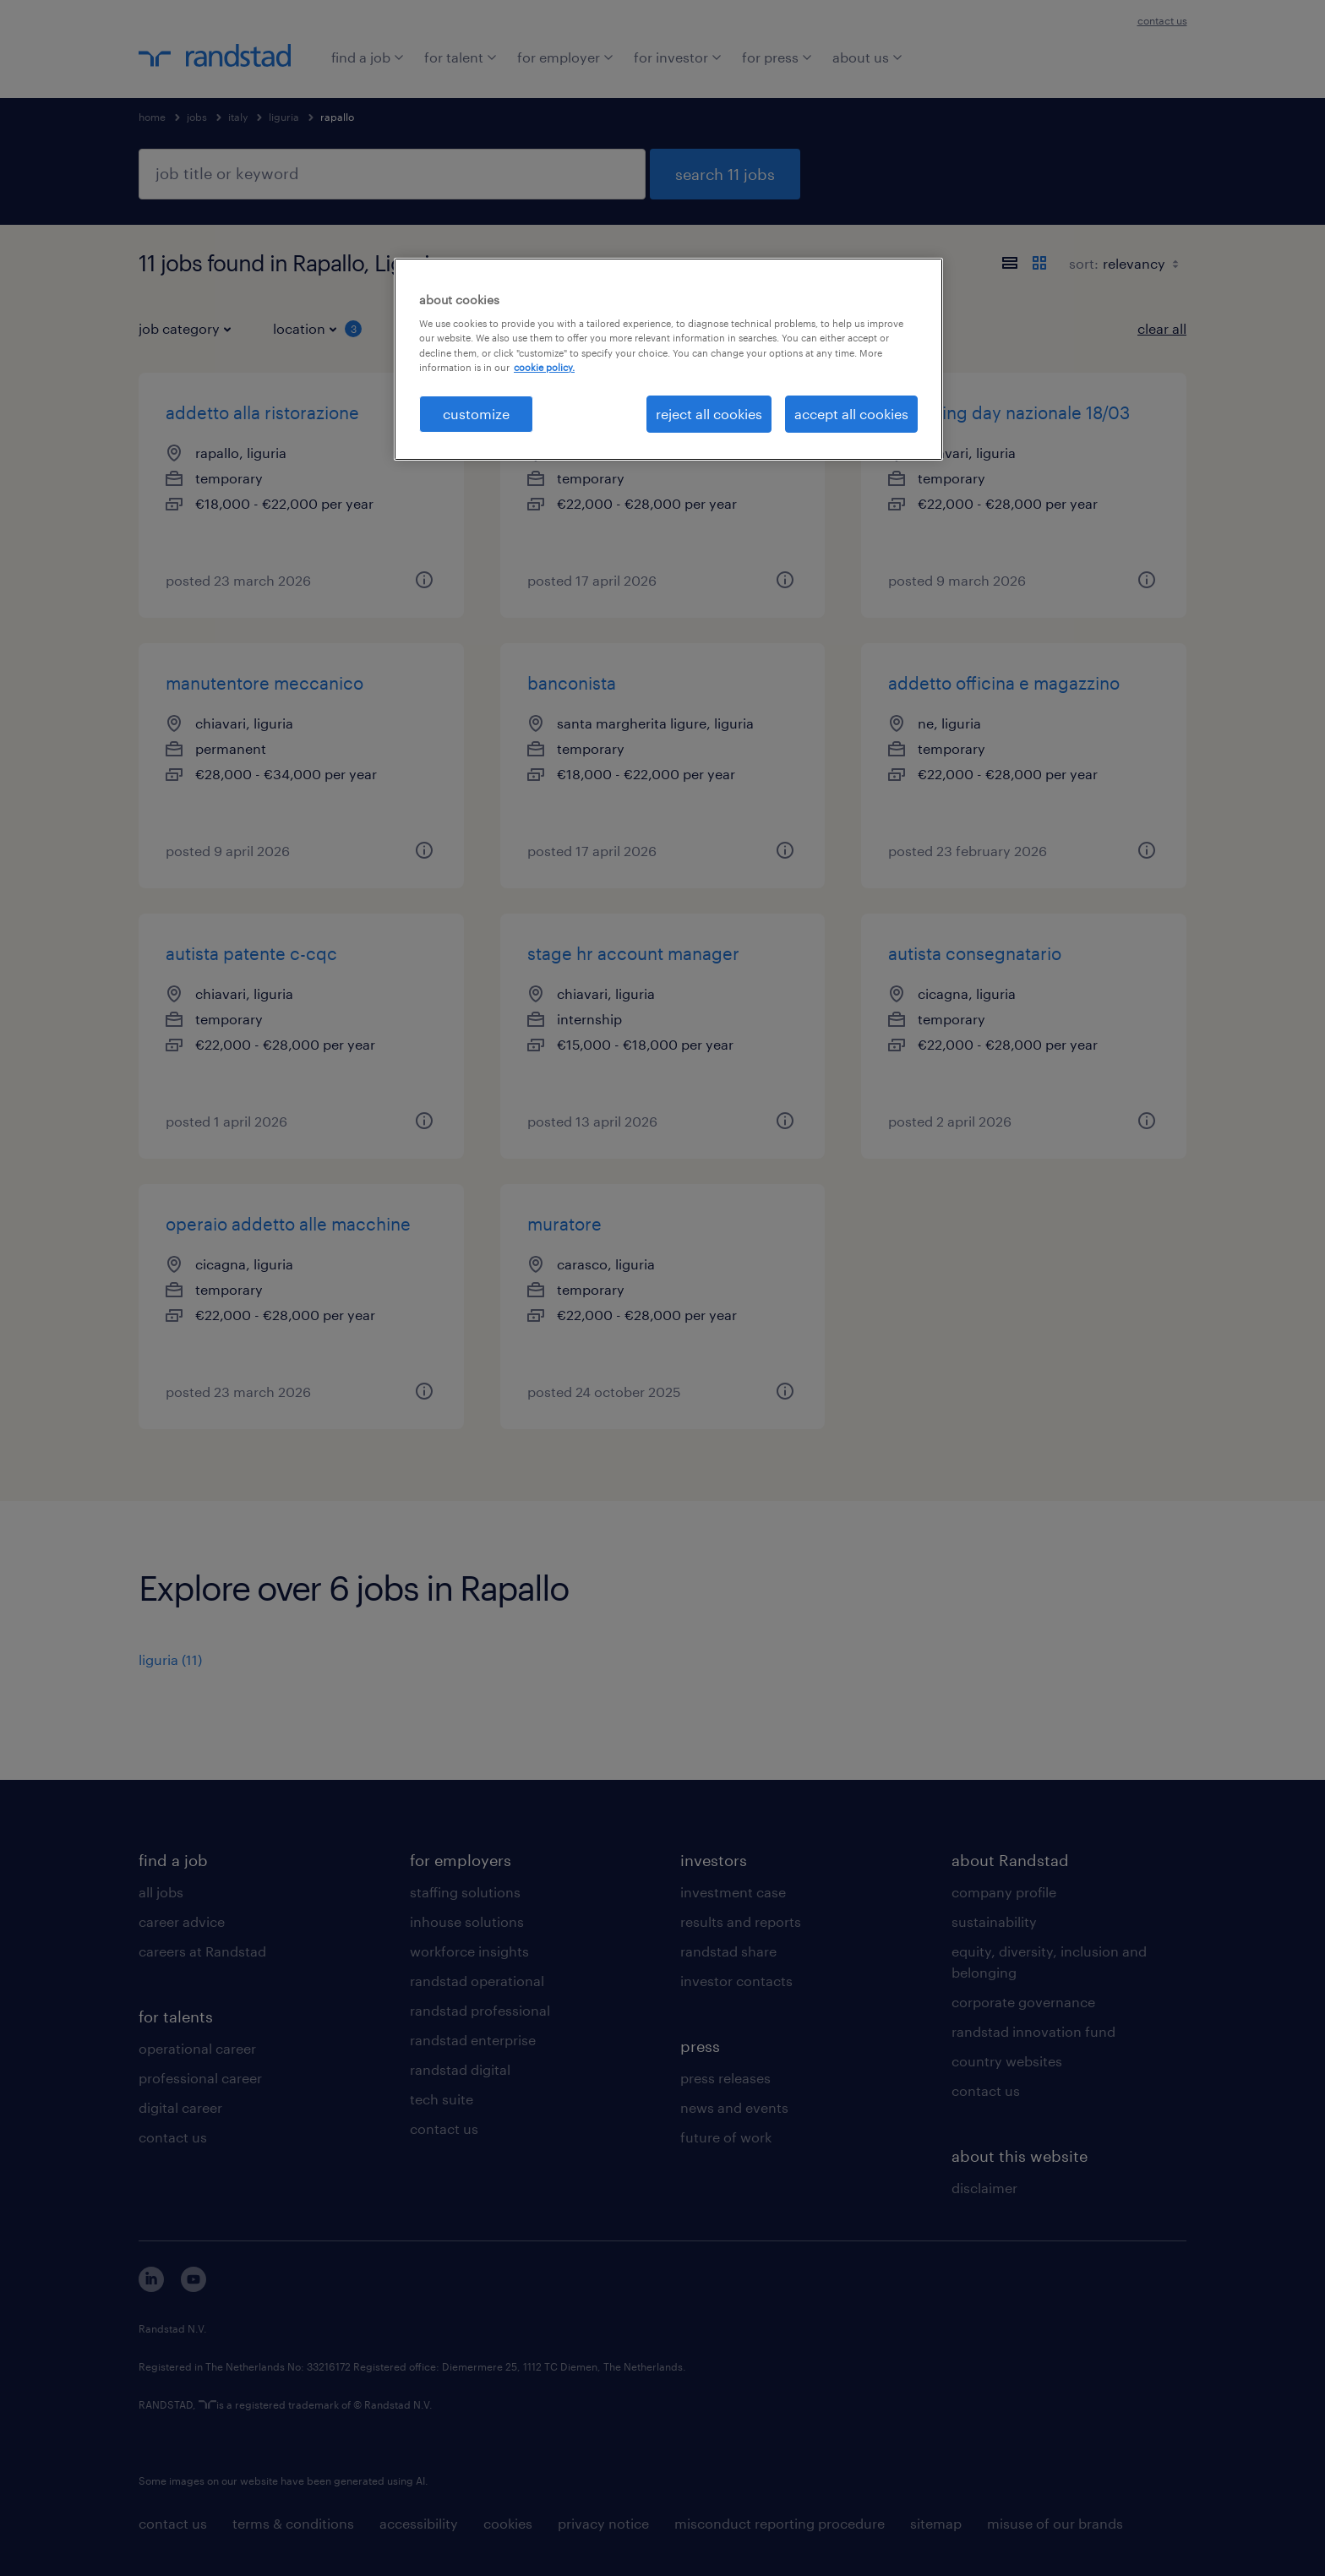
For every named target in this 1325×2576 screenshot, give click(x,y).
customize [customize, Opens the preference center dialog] (476, 414)
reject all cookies (709, 414)
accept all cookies (851, 414)
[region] (668, 359)
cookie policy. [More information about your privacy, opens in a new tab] (544, 367)
